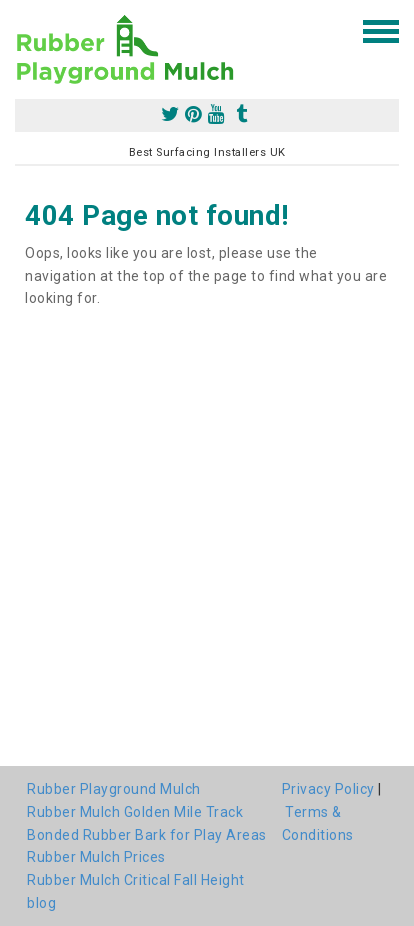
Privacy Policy (328, 789)
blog (41, 903)
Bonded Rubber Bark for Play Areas (147, 835)
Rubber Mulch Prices (96, 857)
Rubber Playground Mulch (114, 789)
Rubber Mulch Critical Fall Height (136, 880)
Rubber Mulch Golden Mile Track (135, 812)
